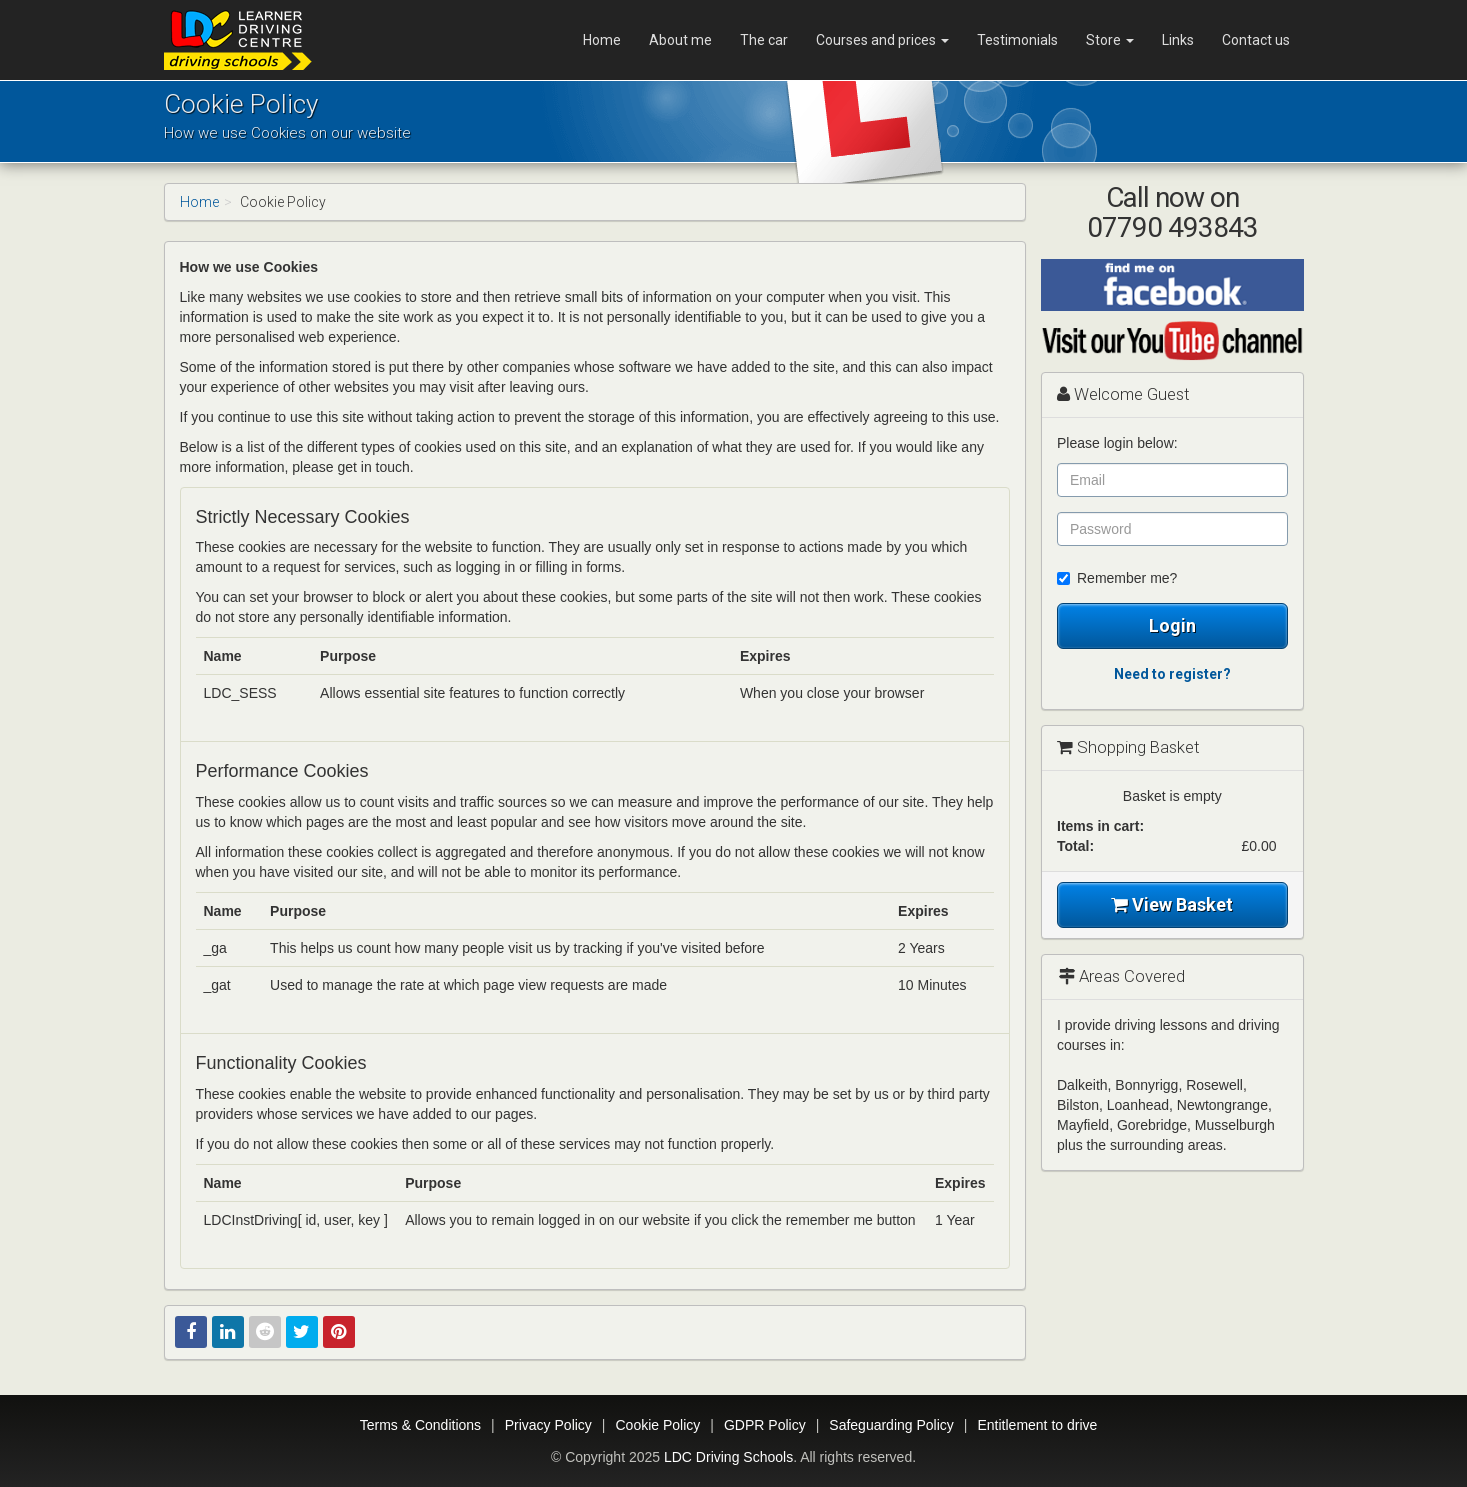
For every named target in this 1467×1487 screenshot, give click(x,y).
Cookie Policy (658, 1425)
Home (602, 40)
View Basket (1172, 904)
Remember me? (1117, 578)
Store (1110, 40)
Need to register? (1172, 674)
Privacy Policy (548, 1425)
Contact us (1256, 40)
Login (1172, 625)
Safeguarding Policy (891, 1425)
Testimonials (1017, 40)
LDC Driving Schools (728, 1457)
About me (680, 40)
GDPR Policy (765, 1425)
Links (1178, 40)
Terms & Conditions (420, 1425)
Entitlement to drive (1037, 1425)
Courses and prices (882, 40)
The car (764, 40)
